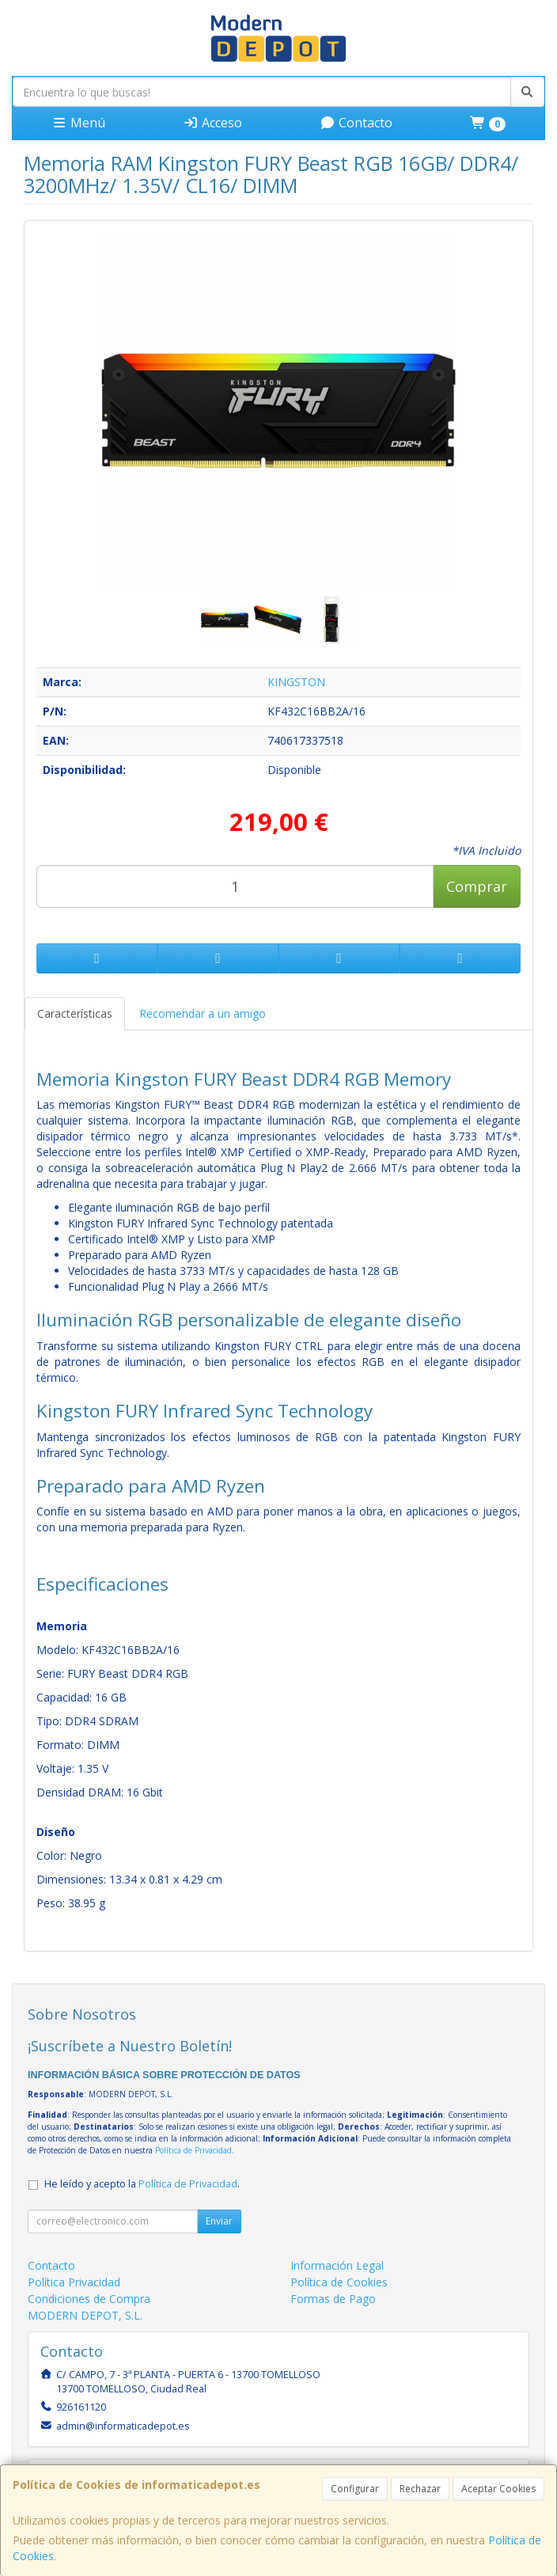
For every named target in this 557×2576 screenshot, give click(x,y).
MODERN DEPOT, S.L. (85, 2315)
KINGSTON (296, 681)
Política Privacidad (74, 2282)
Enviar (219, 2221)
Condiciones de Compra (89, 2298)
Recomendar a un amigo (202, 1013)
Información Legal (337, 2265)
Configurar (355, 2488)
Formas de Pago (333, 2298)
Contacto (356, 122)
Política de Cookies (339, 2282)
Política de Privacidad (193, 2150)
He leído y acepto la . (142, 2184)
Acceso (212, 122)
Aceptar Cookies (498, 2488)
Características (74, 1013)
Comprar (476, 886)
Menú (78, 122)
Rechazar (420, 2488)
